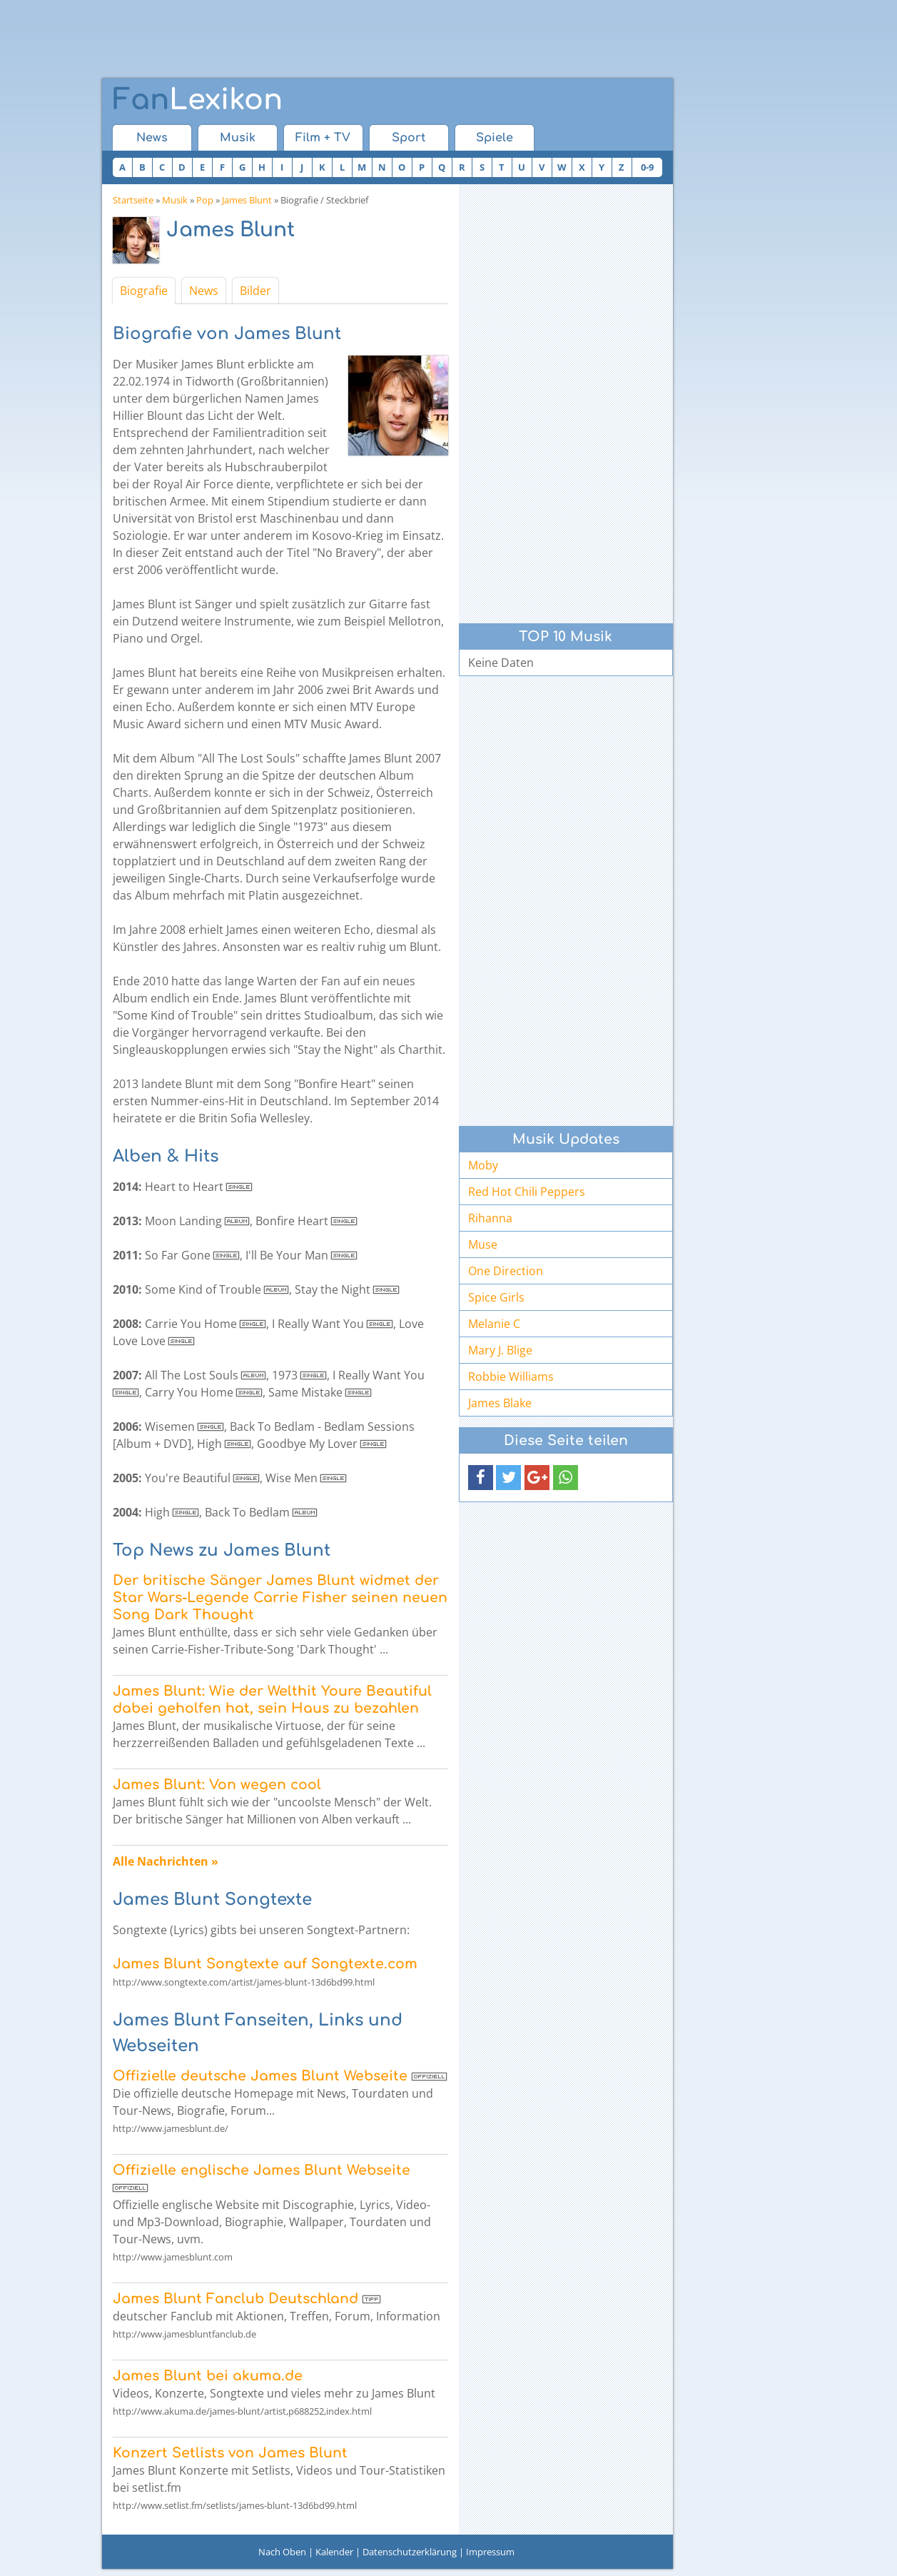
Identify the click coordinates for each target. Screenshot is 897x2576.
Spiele (494, 137)
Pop (204, 199)
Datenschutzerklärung (410, 2551)
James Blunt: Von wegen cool (217, 1784)
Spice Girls (496, 1297)
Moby (483, 1165)
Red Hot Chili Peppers (526, 1191)
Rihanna (490, 1218)
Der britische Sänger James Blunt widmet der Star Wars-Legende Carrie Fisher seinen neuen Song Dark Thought (280, 1597)
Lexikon (198, 100)
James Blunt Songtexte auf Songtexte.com (265, 1963)
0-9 (647, 167)
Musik (237, 137)
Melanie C (494, 1324)
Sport (408, 137)
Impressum (490, 2551)
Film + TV (322, 137)
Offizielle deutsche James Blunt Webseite (260, 2075)
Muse (482, 1244)
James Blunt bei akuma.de (208, 2375)
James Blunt (247, 199)
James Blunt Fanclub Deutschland (235, 2298)
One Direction (505, 1271)
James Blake (500, 1403)
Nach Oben (282, 2551)
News (152, 137)
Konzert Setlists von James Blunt (230, 2452)
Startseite (133, 199)
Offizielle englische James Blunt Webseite (261, 2170)
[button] (480, 1477)
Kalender (334, 2551)
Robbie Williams (511, 1376)
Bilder (255, 290)
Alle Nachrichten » (165, 1861)
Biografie (144, 290)
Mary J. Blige (500, 1350)
